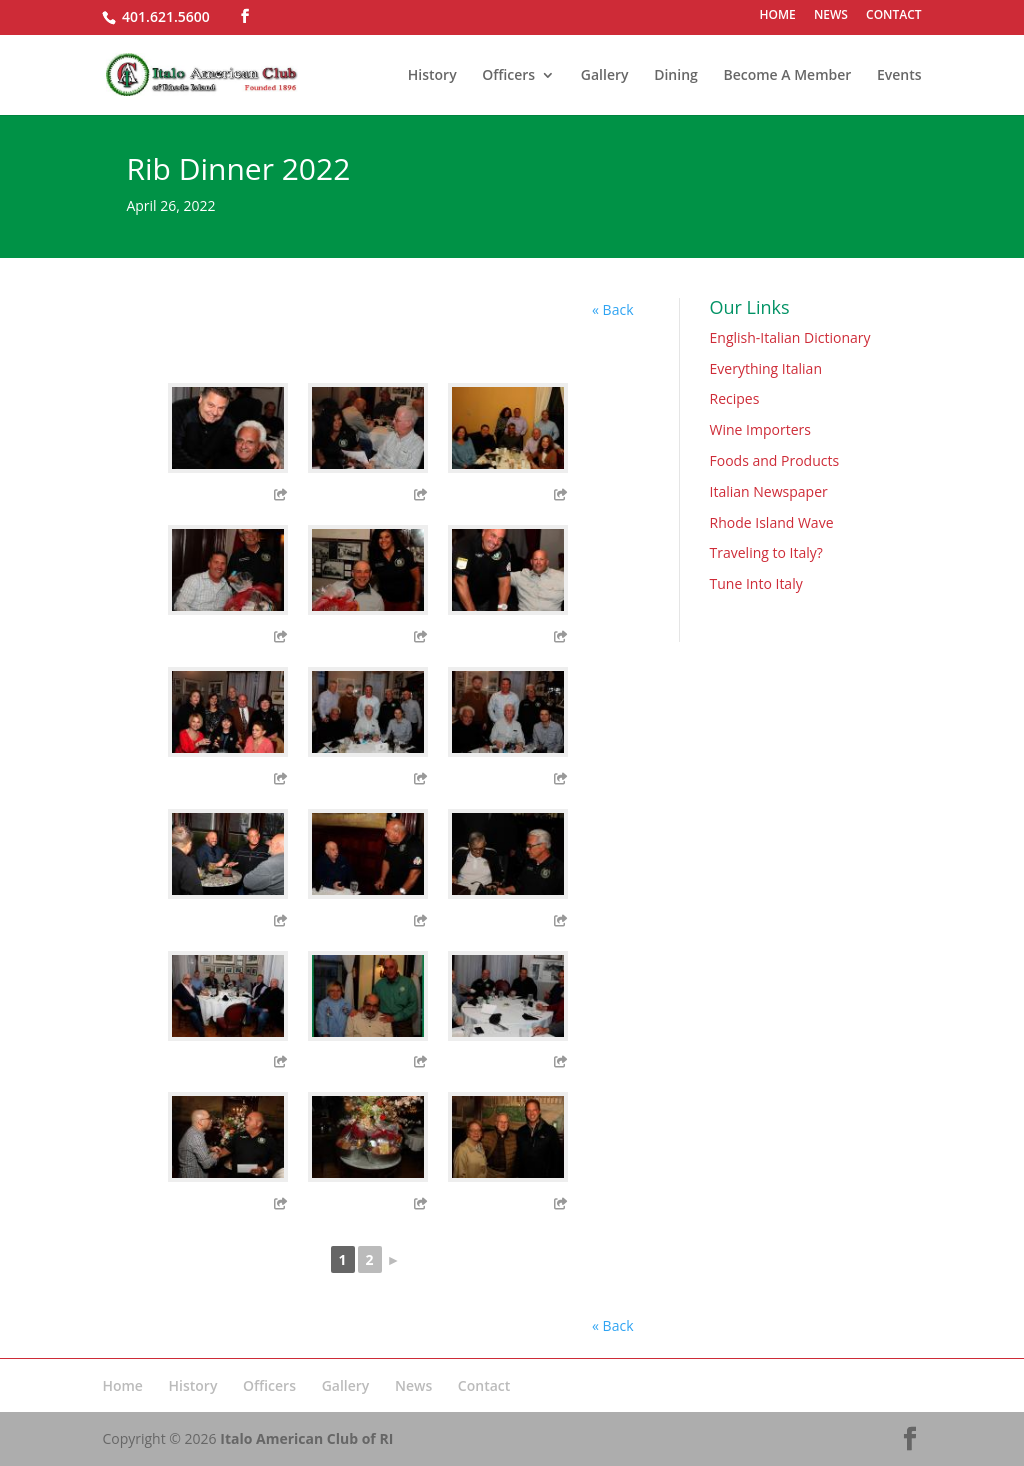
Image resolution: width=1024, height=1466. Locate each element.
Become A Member (787, 76)
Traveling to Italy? (766, 552)
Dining (676, 76)
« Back (612, 309)
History (432, 76)
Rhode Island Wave (772, 522)
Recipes (735, 398)
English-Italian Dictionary (790, 337)
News (413, 1385)
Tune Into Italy (756, 583)
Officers (508, 76)
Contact (484, 1385)
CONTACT (894, 16)
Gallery (605, 76)
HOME (778, 16)
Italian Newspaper (769, 491)
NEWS (831, 16)
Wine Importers (760, 429)
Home (122, 1385)
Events (899, 76)
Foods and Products (775, 460)
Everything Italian (766, 368)
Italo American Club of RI (306, 1438)
